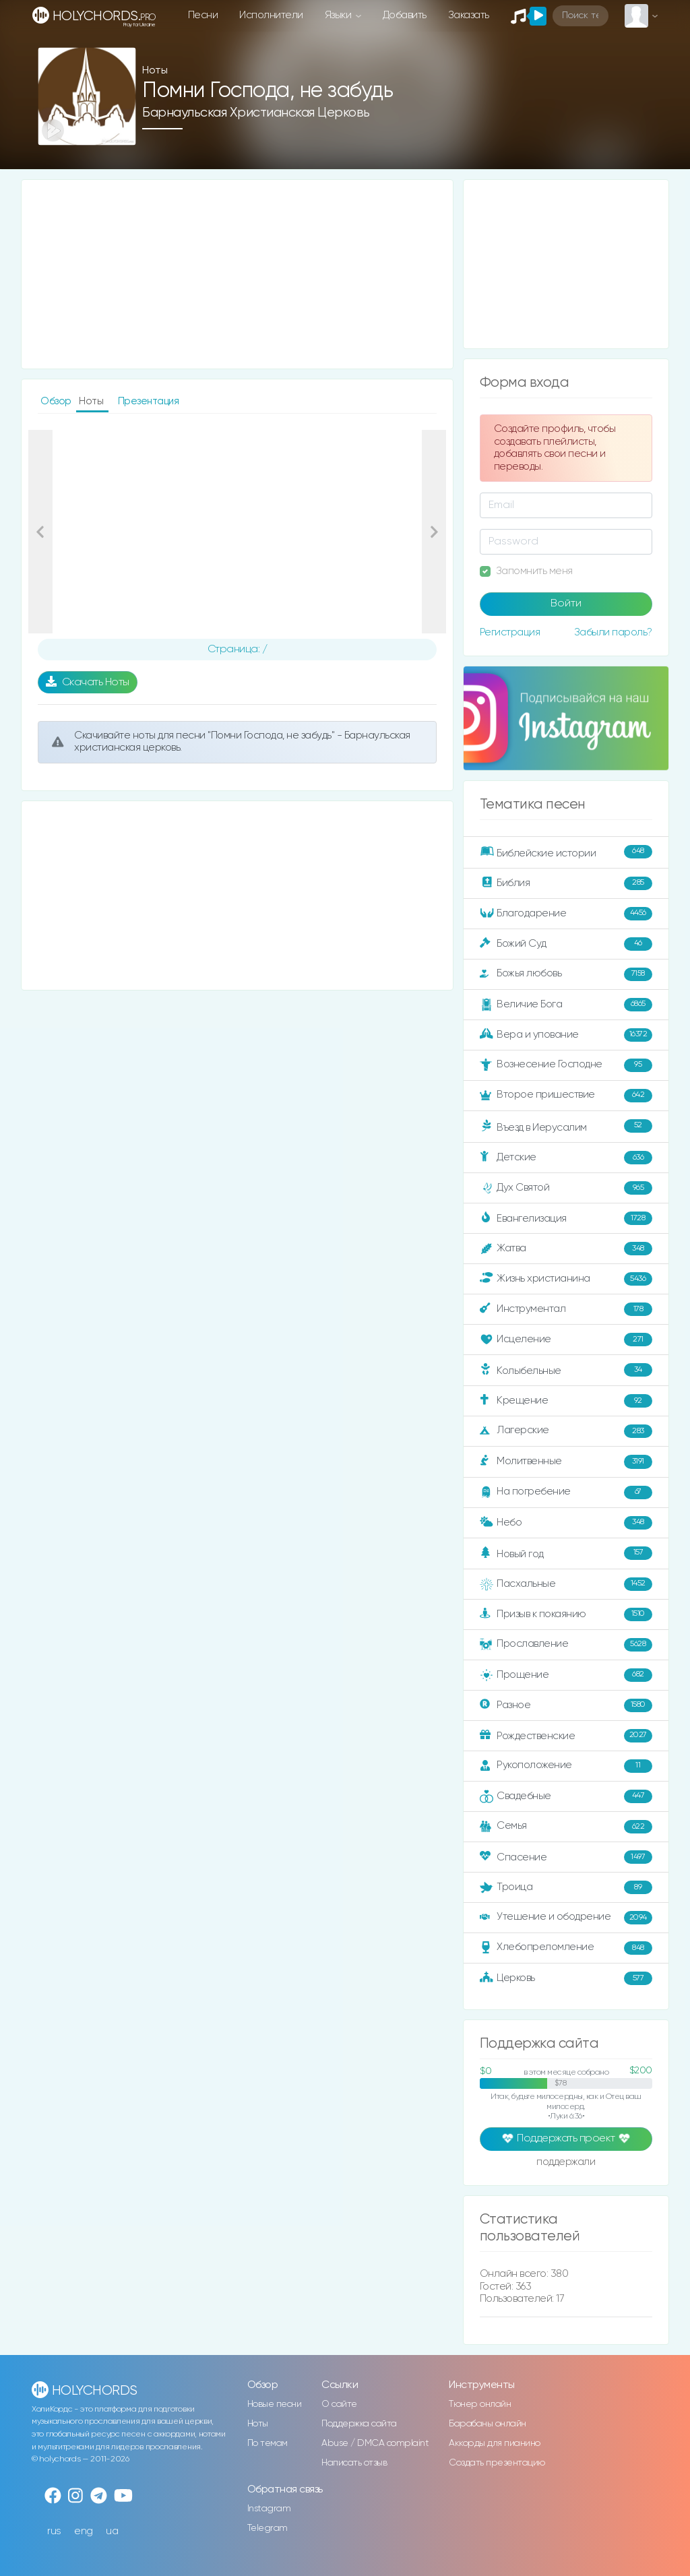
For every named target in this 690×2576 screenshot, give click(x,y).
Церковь (566, 1978)
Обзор (56, 401)
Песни (203, 15)
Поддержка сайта (359, 2423)
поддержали (565, 2163)
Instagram (269, 2508)
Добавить (405, 15)
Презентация (148, 401)
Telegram (267, 2528)
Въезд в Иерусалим (566, 1126)
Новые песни (274, 2404)
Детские (566, 1157)
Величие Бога (566, 1004)
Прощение (566, 1675)
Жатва (566, 1248)
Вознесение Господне (566, 1065)
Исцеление (566, 1339)
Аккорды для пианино (494, 2443)
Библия (566, 883)
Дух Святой (566, 1188)
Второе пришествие (566, 1095)
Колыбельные (566, 1370)
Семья (566, 1826)
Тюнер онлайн (480, 2404)
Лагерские (566, 1431)
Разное (566, 1705)
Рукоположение (566, 1766)
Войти (566, 603)
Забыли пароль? (613, 632)
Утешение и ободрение (566, 1917)
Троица (566, 1887)
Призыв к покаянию (566, 1614)
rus (54, 2531)
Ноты (257, 2423)
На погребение (566, 1492)
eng (83, 2531)
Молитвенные (566, 1461)
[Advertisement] (237, 274)
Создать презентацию (497, 2463)
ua (112, 2531)
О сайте (339, 2404)
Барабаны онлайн (487, 2423)
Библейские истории (566, 852)
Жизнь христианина (566, 1279)
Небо (566, 1523)
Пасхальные (566, 1584)
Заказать (468, 15)
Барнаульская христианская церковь (256, 113)
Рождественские (566, 1735)
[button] (40, 531)
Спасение (566, 1857)
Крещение (566, 1401)
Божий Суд (566, 944)
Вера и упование (566, 1035)
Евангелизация (566, 1218)
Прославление (566, 1645)
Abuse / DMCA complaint (375, 2443)
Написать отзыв (354, 2463)
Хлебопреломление (566, 1948)
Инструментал (566, 1309)
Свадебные (566, 1796)
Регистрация (510, 632)
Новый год (566, 1553)
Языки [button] (339, 15)
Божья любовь (566, 974)
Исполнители (271, 15)
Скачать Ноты (87, 682)
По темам (267, 2443)
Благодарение (566, 913)
